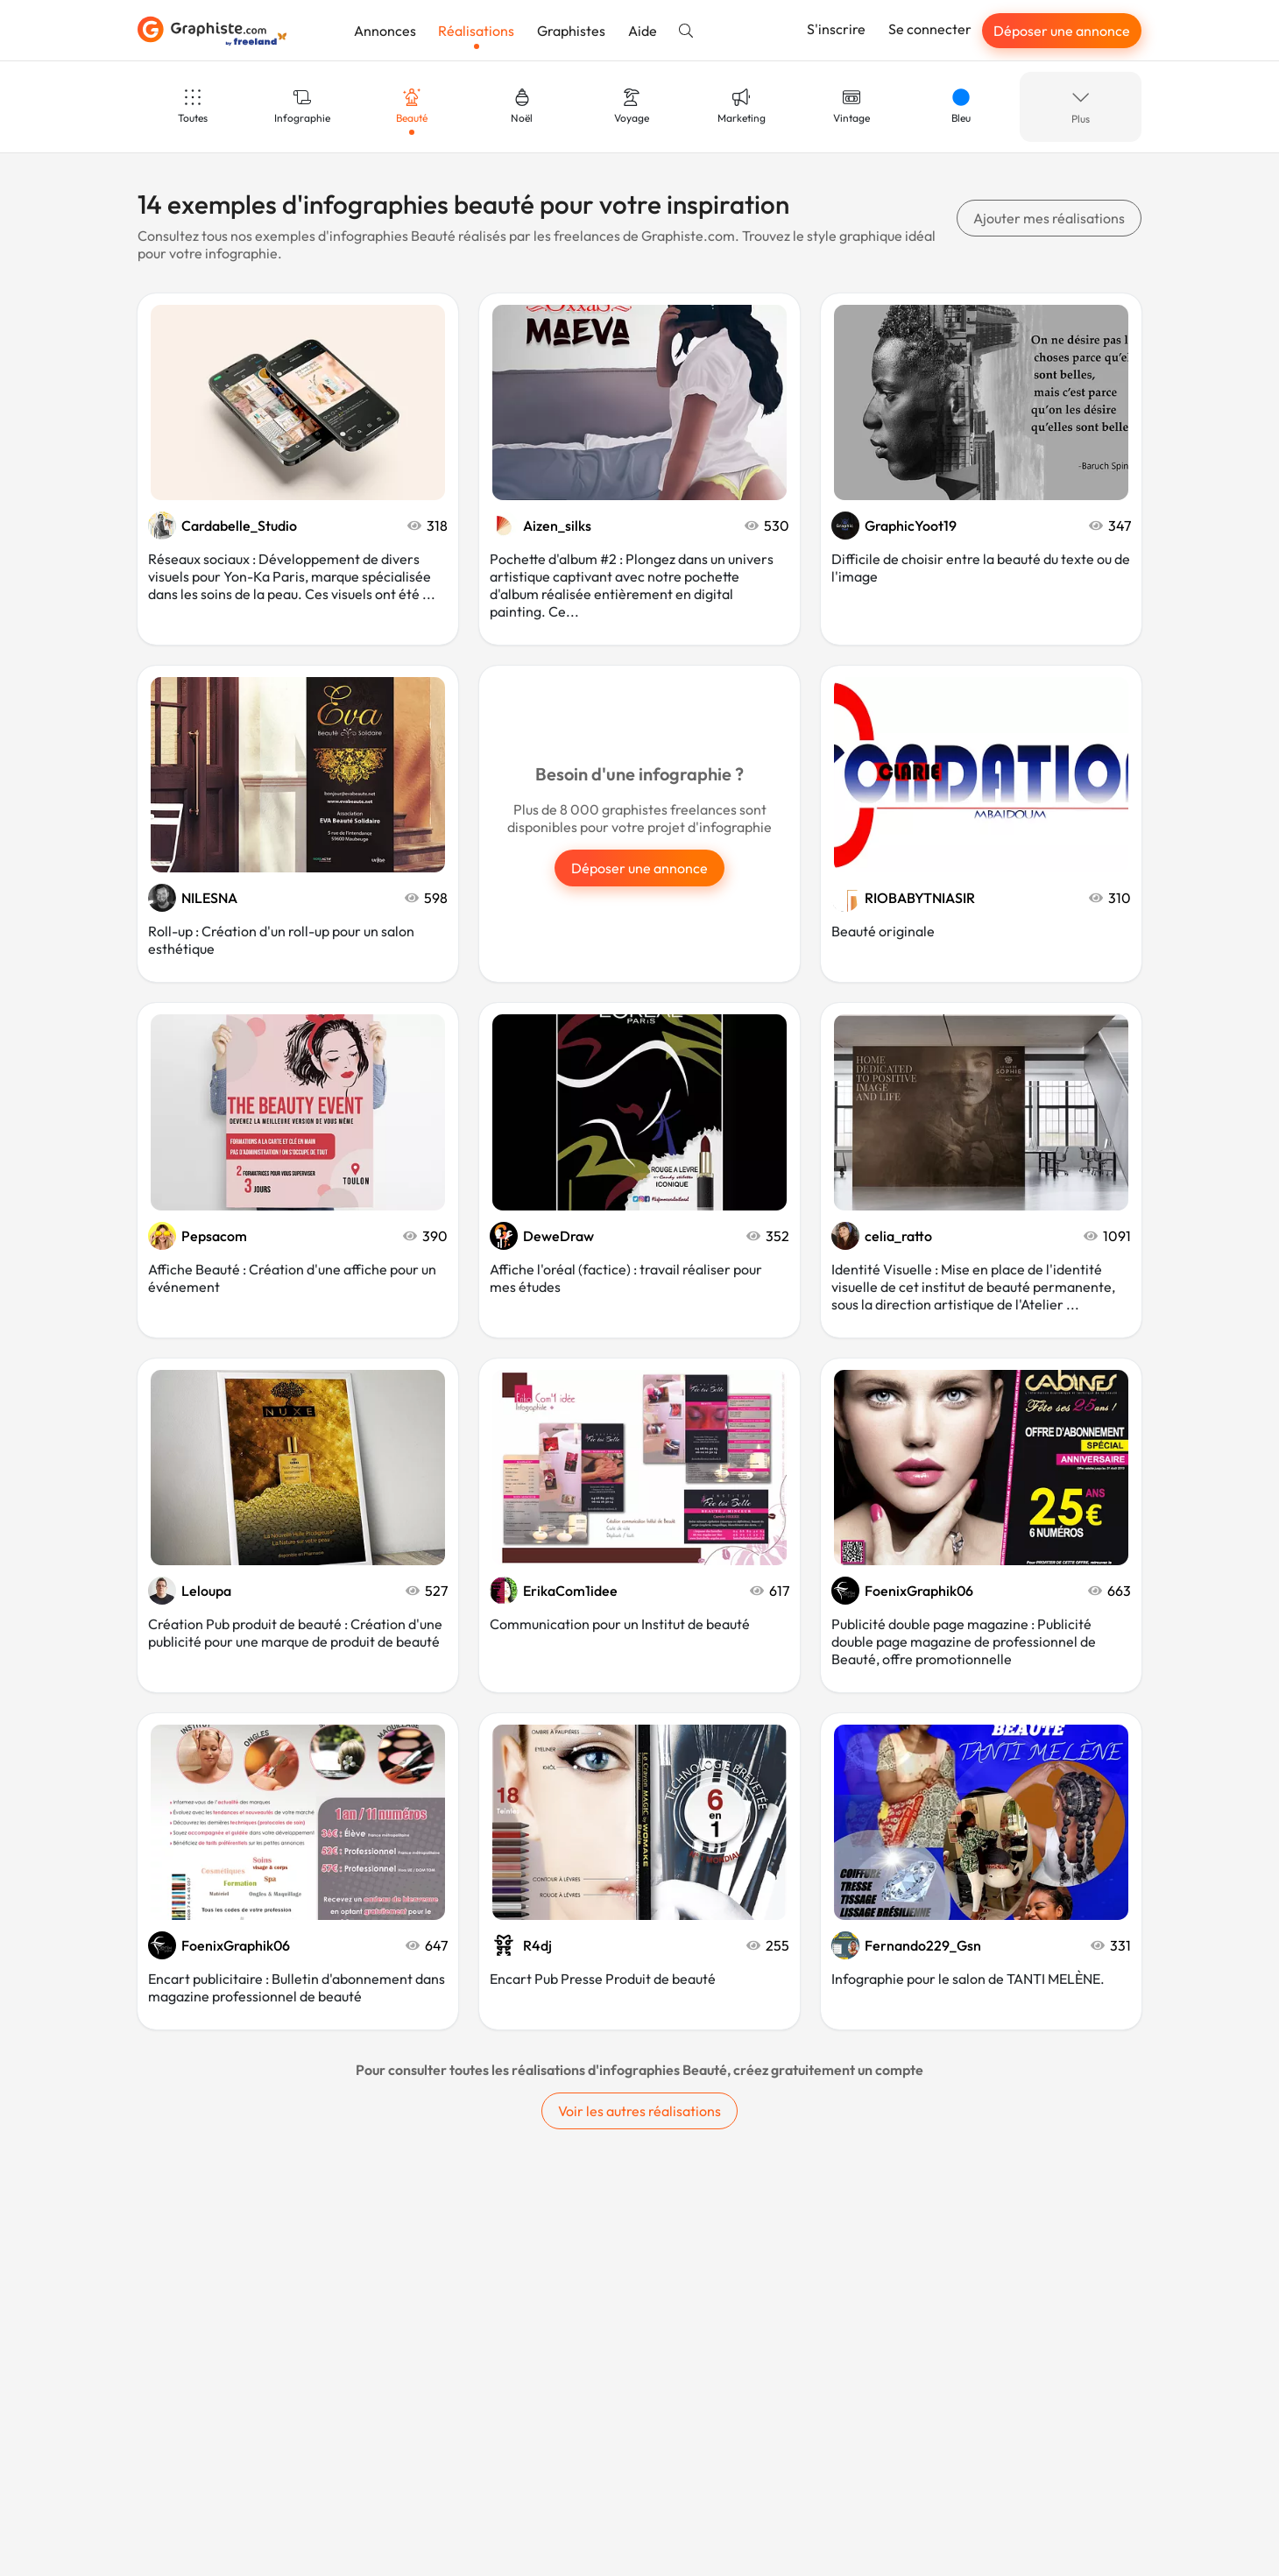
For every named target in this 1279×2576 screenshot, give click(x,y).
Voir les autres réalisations (639, 2111)
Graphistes (571, 30)
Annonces (385, 30)
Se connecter (930, 29)
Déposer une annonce (1061, 30)
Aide (642, 30)
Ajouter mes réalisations (1049, 218)
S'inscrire (836, 29)
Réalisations (476, 30)
